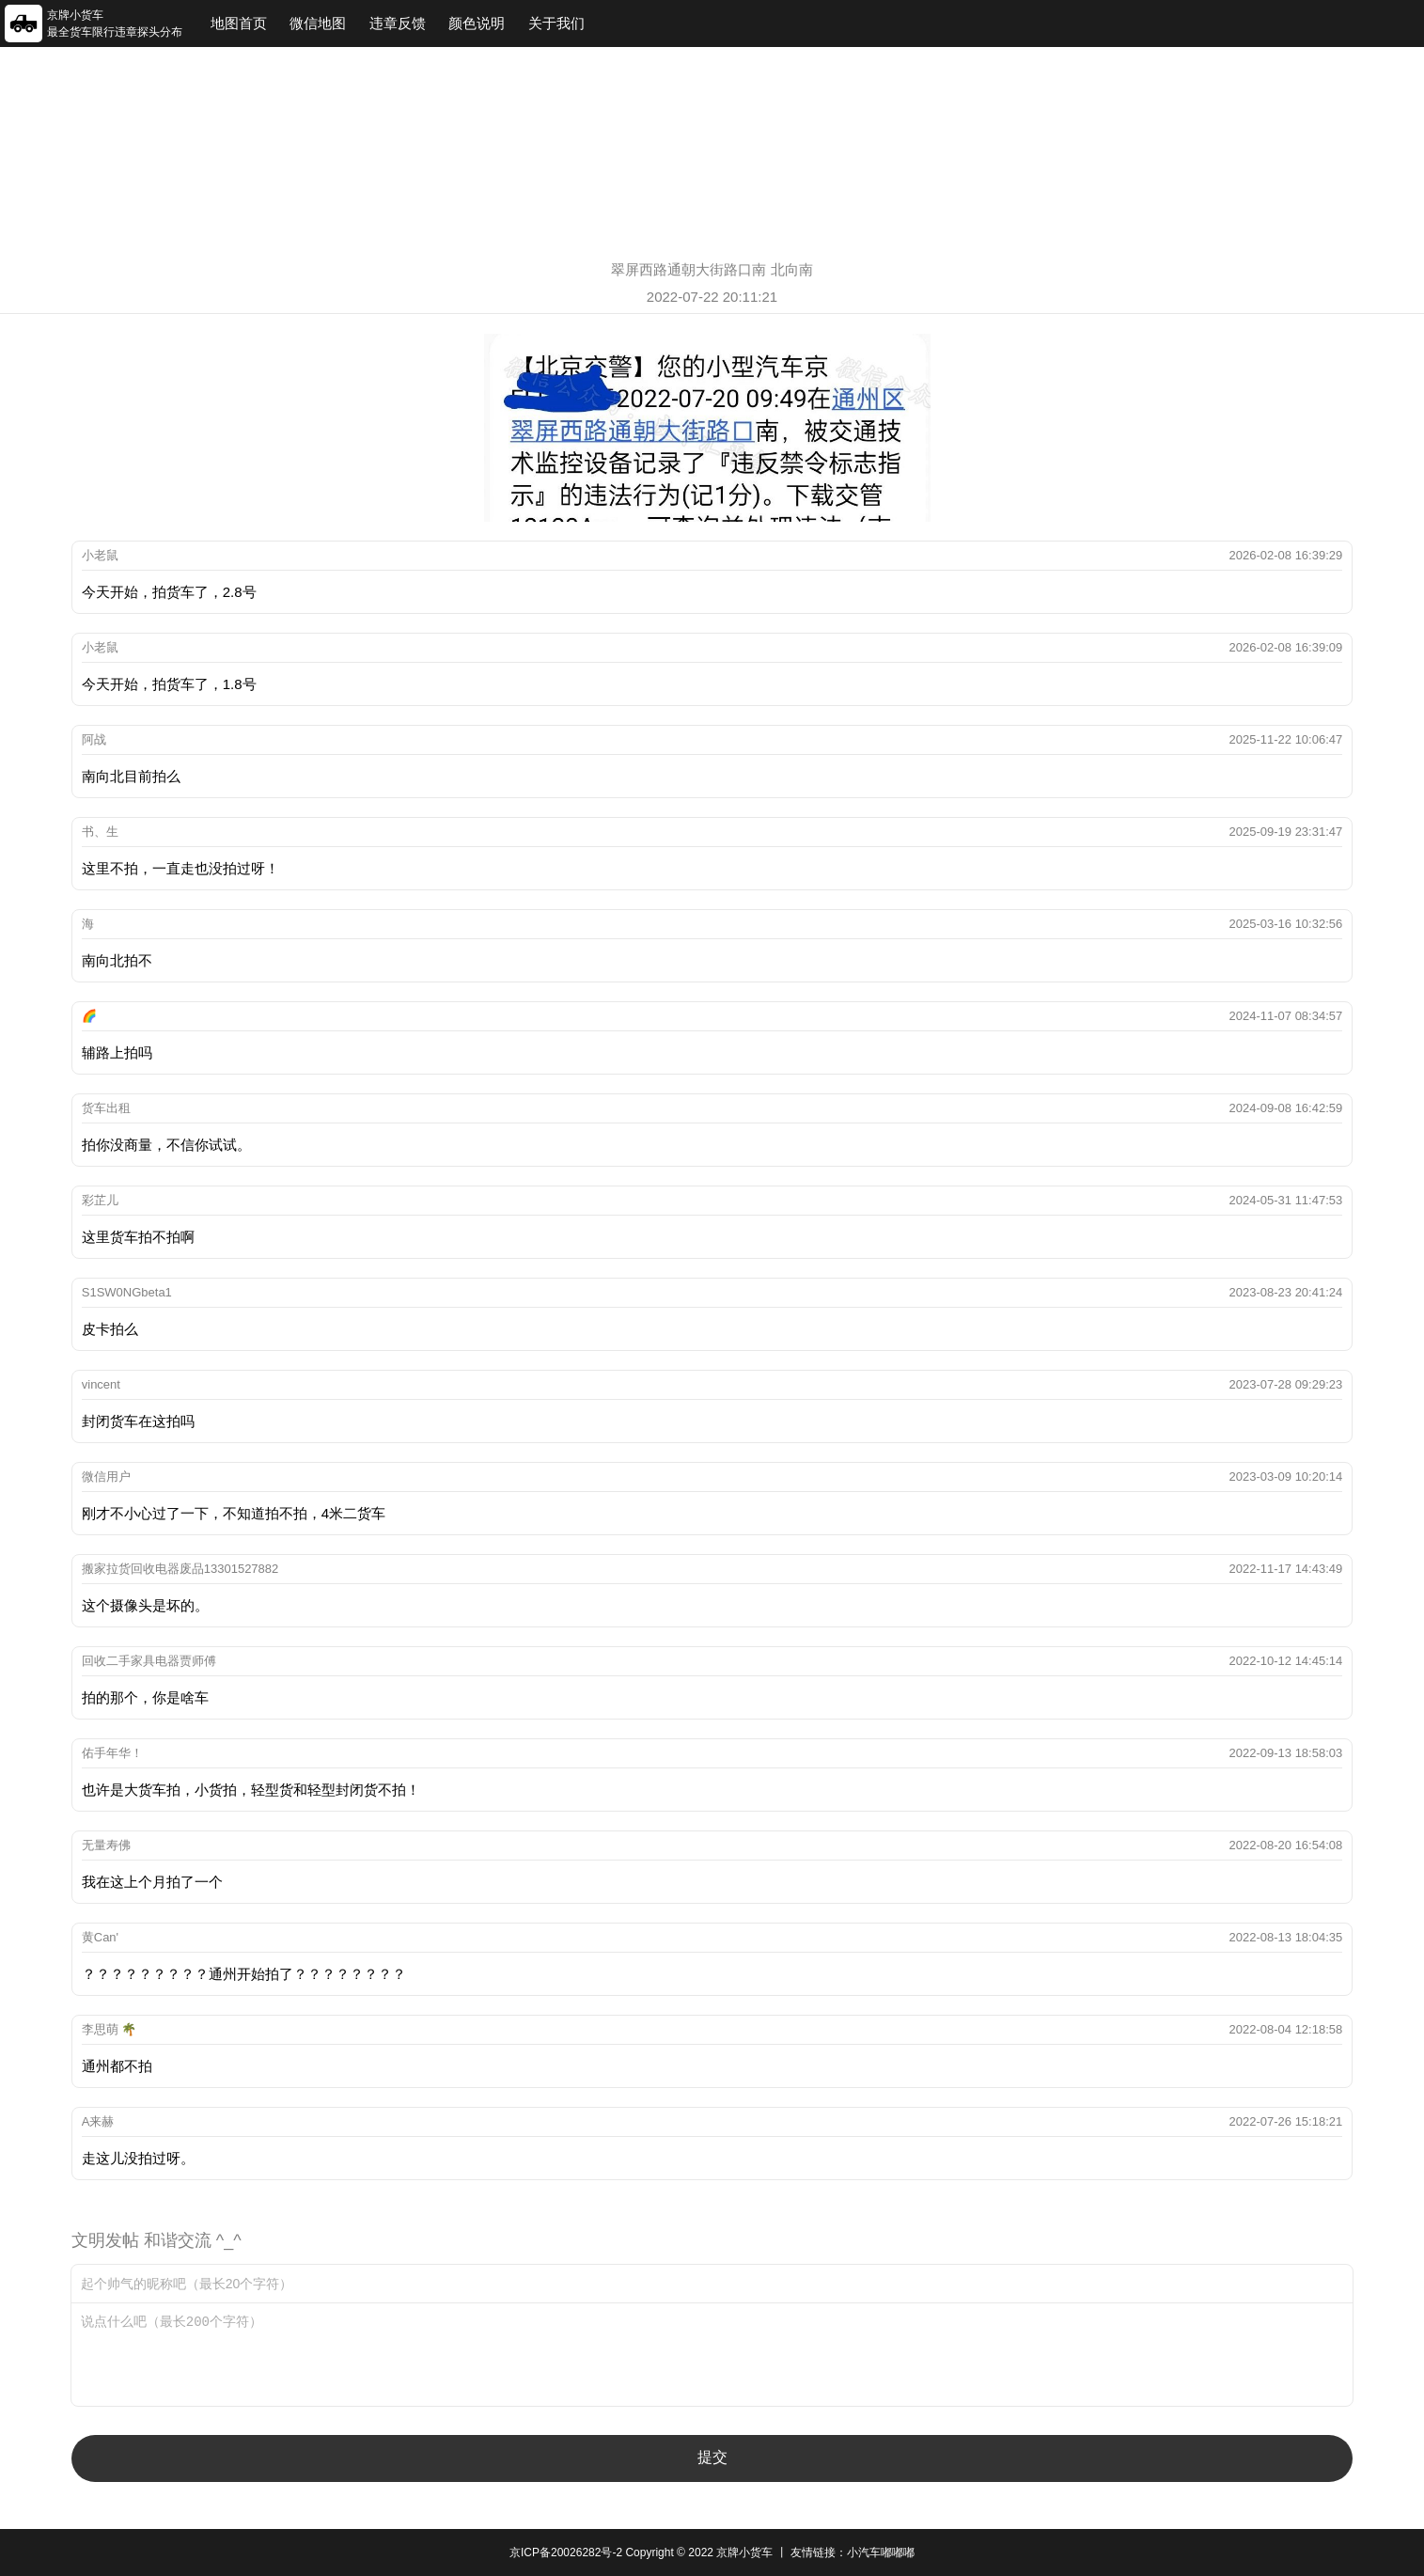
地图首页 (239, 23)
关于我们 (556, 23)
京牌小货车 (744, 2552)
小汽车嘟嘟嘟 (881, 2552)
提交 (712, 2457)
